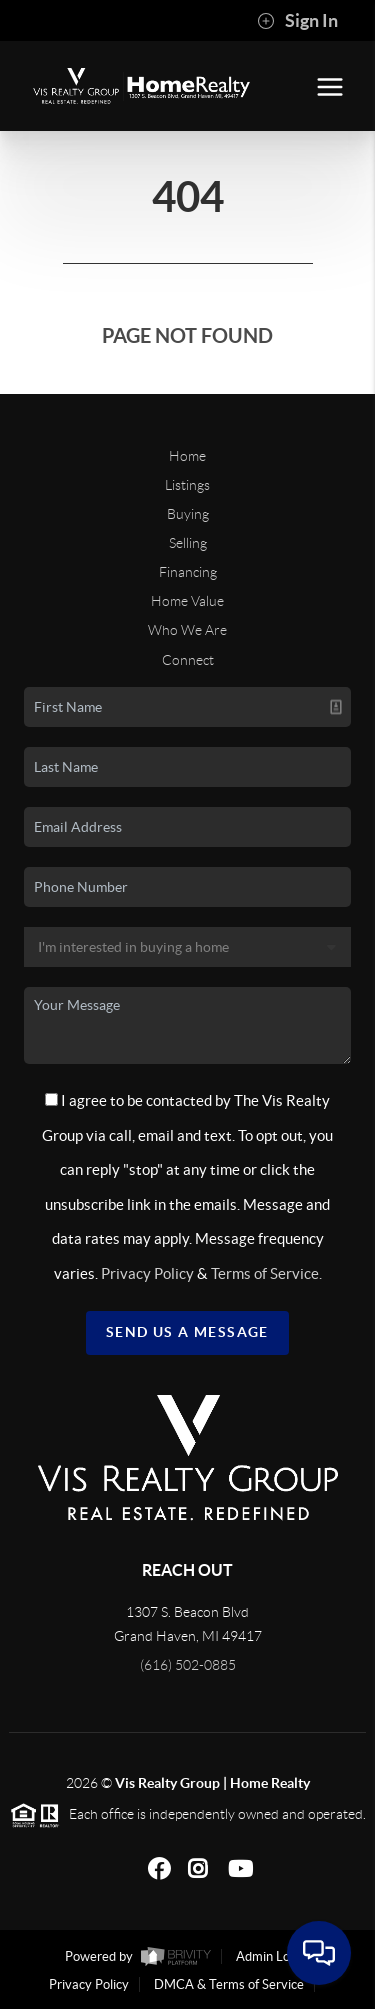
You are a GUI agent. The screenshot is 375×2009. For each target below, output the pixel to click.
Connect (188, 660)
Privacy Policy (147, 1273)
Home (187, 456)
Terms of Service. (266, 1273)
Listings (187, 485)
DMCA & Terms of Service (229, 1984)
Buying (188, 514)
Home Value (187, 601)
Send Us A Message (187, 1332)
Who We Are (187, 630)
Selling (188, 543)
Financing (188, 572)
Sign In (297, 21)
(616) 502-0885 (188, 1665)
